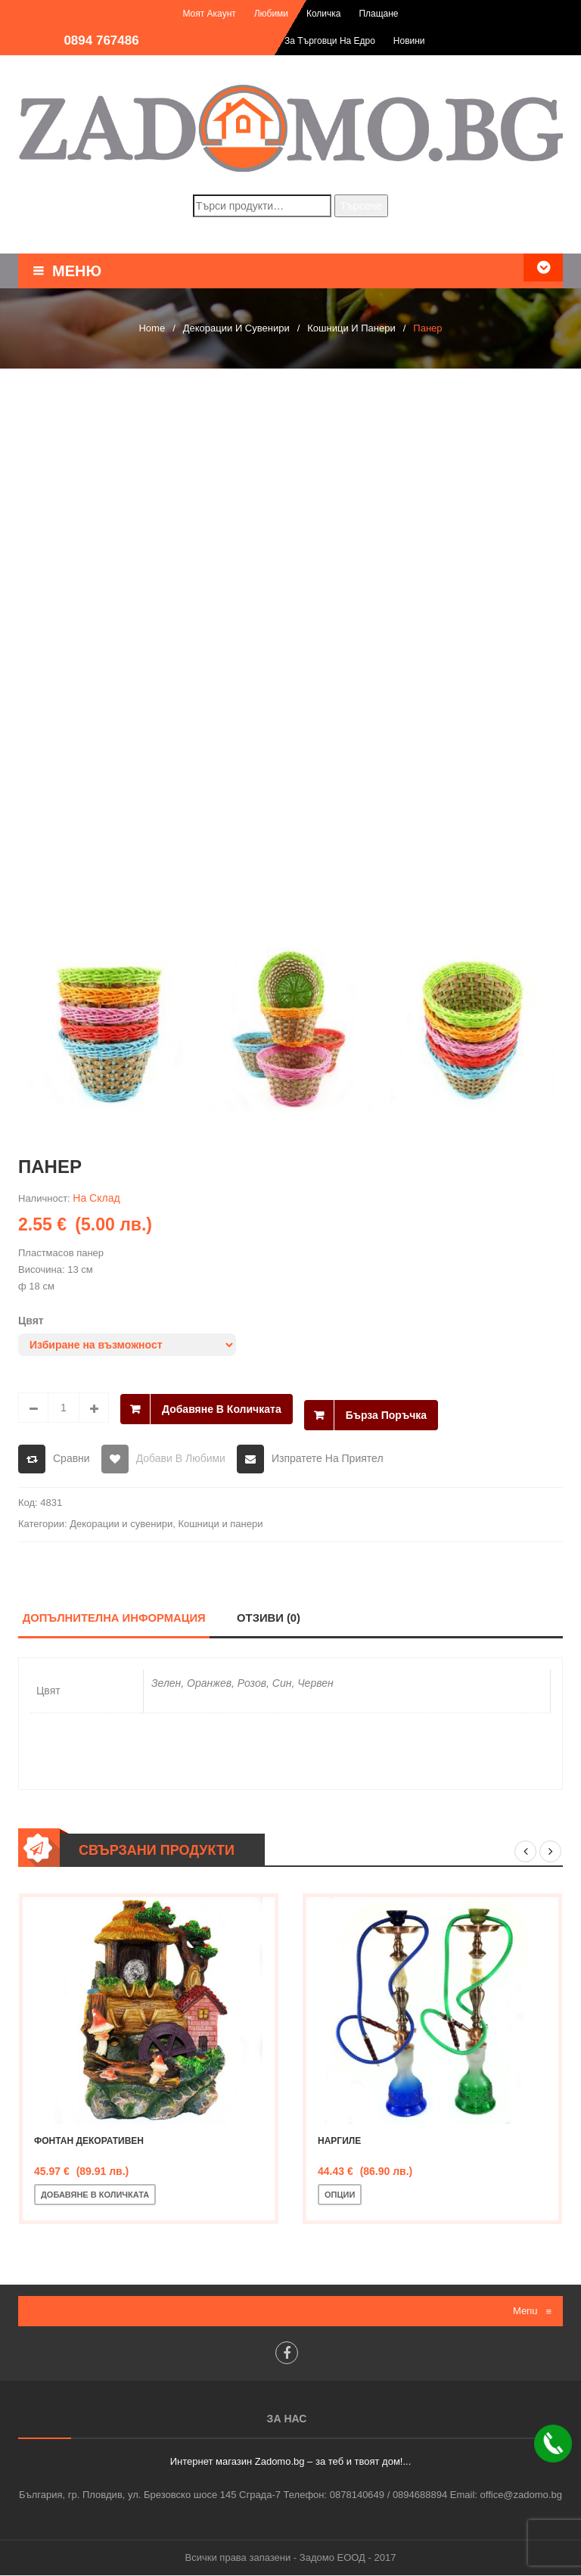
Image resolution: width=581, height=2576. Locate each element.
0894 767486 (101, 40)
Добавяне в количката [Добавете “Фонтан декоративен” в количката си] (95, 2195)
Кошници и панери (351, 328)
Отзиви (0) (270, 1617)
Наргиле (339, 2141)
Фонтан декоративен (89, 2141)
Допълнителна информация (115, 1617)
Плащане (378, 13)
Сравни (71, 1458)
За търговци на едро (329, 41)
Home (151, 328)
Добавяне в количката (221, 1408)
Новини (409, 41)
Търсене (361, 206)
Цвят (31, 1320)
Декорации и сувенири (236, 328)
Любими (271, 13)
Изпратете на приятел (328, 1458)
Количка (323, 13)
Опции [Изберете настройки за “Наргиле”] (340, 2195)
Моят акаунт (208, 13)
